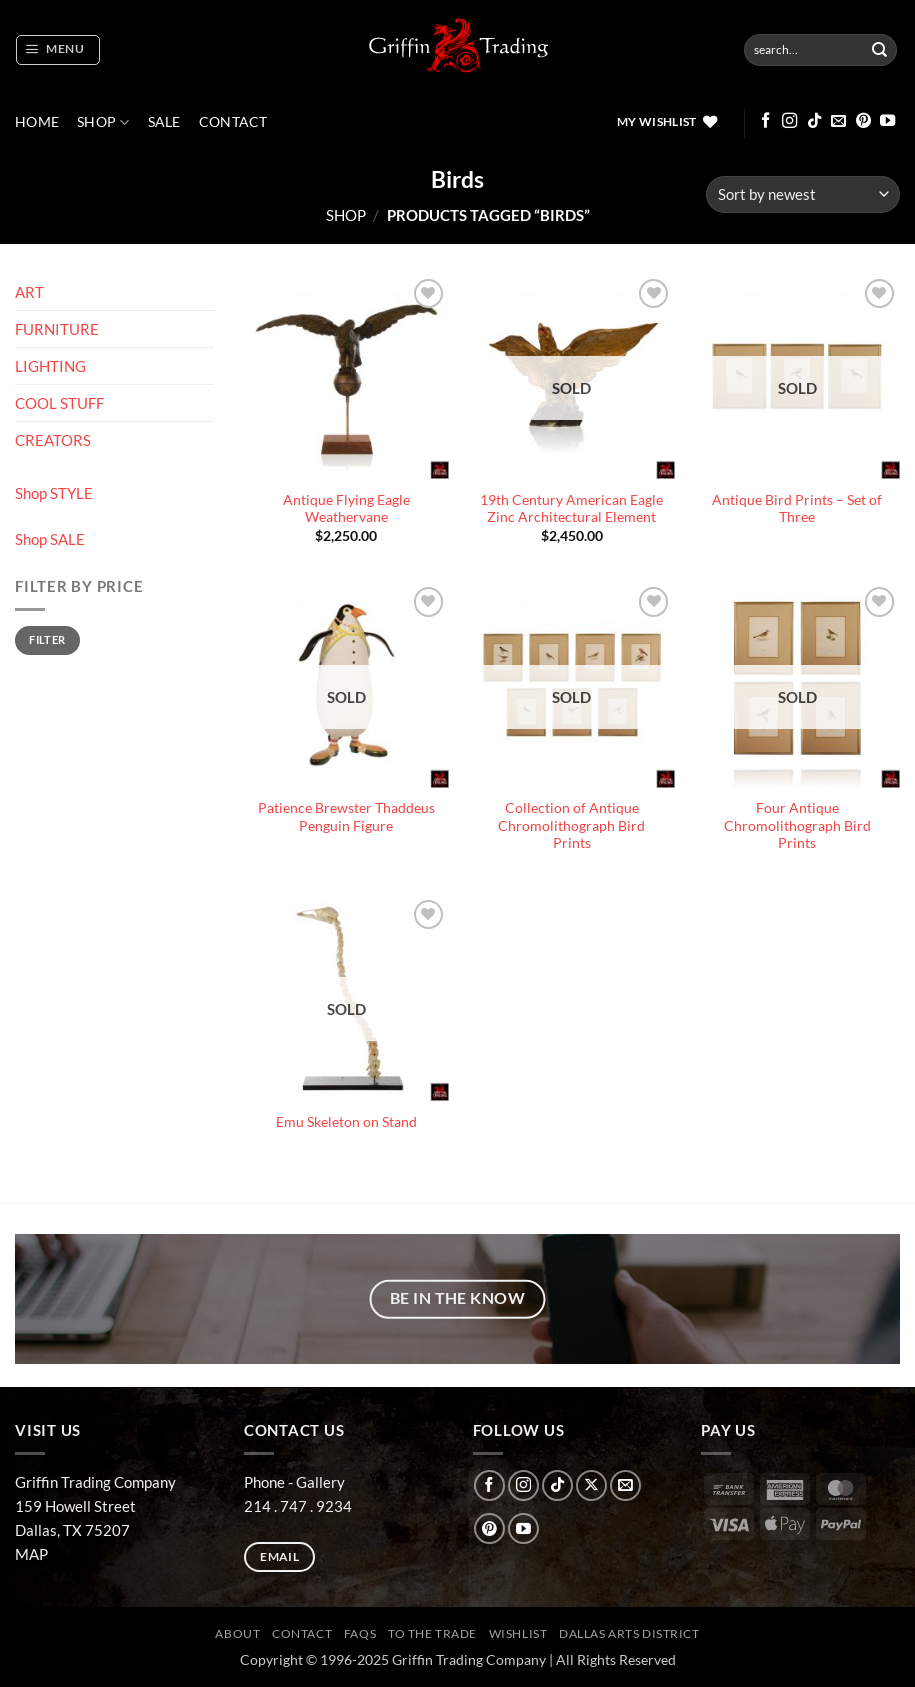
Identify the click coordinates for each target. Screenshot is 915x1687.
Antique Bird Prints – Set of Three (797, 509)
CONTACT (233, 122)
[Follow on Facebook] (765, 121)
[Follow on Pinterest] (863, 121)
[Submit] (880, 50)
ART (29, 292)
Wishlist (518, 1633)
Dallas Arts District (629, 1633)
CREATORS (53, 440)
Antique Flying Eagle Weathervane (346, 509)
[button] (57, 50)
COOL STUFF (59, 403)
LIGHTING (50, 366)
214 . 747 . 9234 (298, 1506)
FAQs (360, 1633)
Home (37, 122)
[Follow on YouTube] (887, 121)
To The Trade (432, 1633)
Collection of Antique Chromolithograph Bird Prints (571, 825)
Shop (103, 122)
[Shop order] (803, 194)
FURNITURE (57, 329)
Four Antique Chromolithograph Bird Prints (797, 825)
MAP (31, 1554)
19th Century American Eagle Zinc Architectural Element (571, 509)
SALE (164, 122)
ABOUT (237, 1633)
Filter (47, 639)
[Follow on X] (591, 1485)
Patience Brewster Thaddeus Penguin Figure (346, 817)
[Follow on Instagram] (789, 121)
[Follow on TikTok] (814, 121)
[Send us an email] (838, 121)
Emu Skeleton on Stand (346, 1122)
